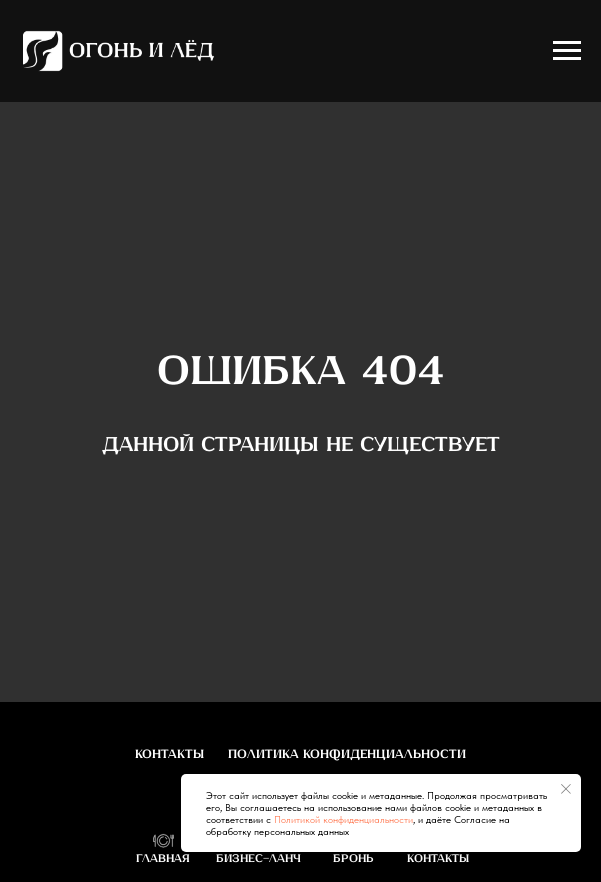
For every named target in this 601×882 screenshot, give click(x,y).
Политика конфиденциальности (347, 754)
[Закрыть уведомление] (566, 789)
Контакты (169, 754)
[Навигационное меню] (567, 51)
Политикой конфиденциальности (343, 819)
